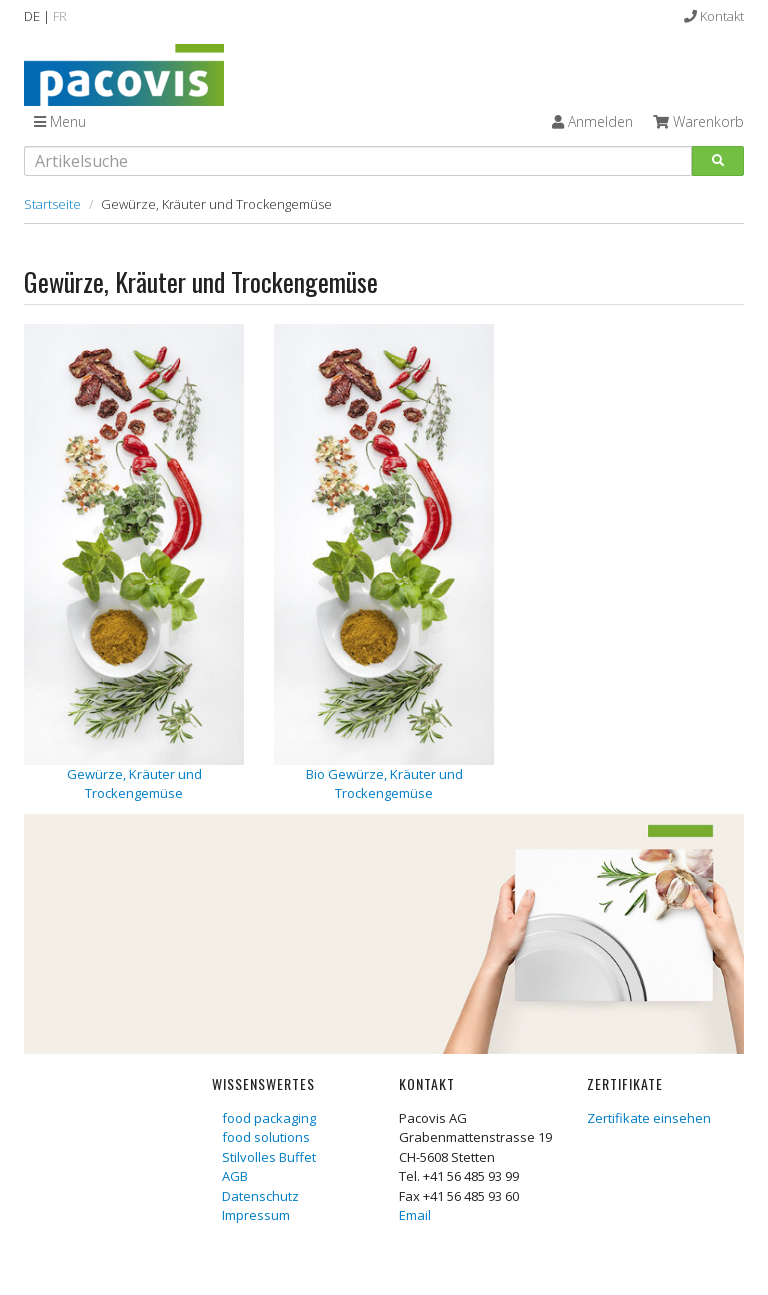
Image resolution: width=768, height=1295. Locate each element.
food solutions (266, 1137)
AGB (235, 1176)
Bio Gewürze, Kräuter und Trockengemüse (384, 784)
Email (415, 1215)
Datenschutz (260, 1196)
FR (60, 16)
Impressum (256, 1215)
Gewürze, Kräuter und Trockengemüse (134, 784)
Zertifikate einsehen (649, 1118)
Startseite (52, 204)
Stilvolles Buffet (269, 1157)
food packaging (269, 1118)
